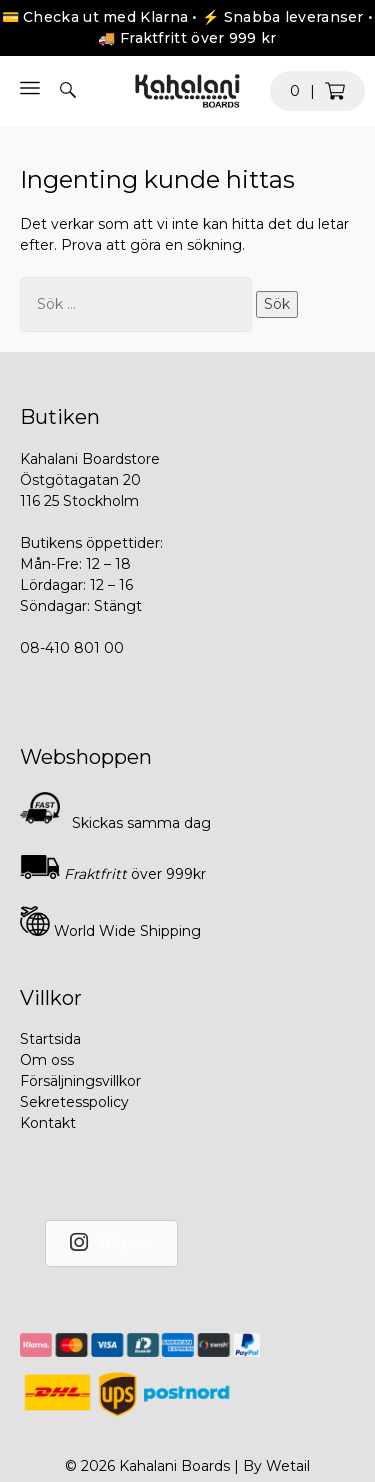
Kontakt (48, 1123)
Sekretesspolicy (74, 1102)
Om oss (47, 1060)
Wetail (288, 1466)
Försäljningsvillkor (80, 1081)
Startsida (50, 1039)
